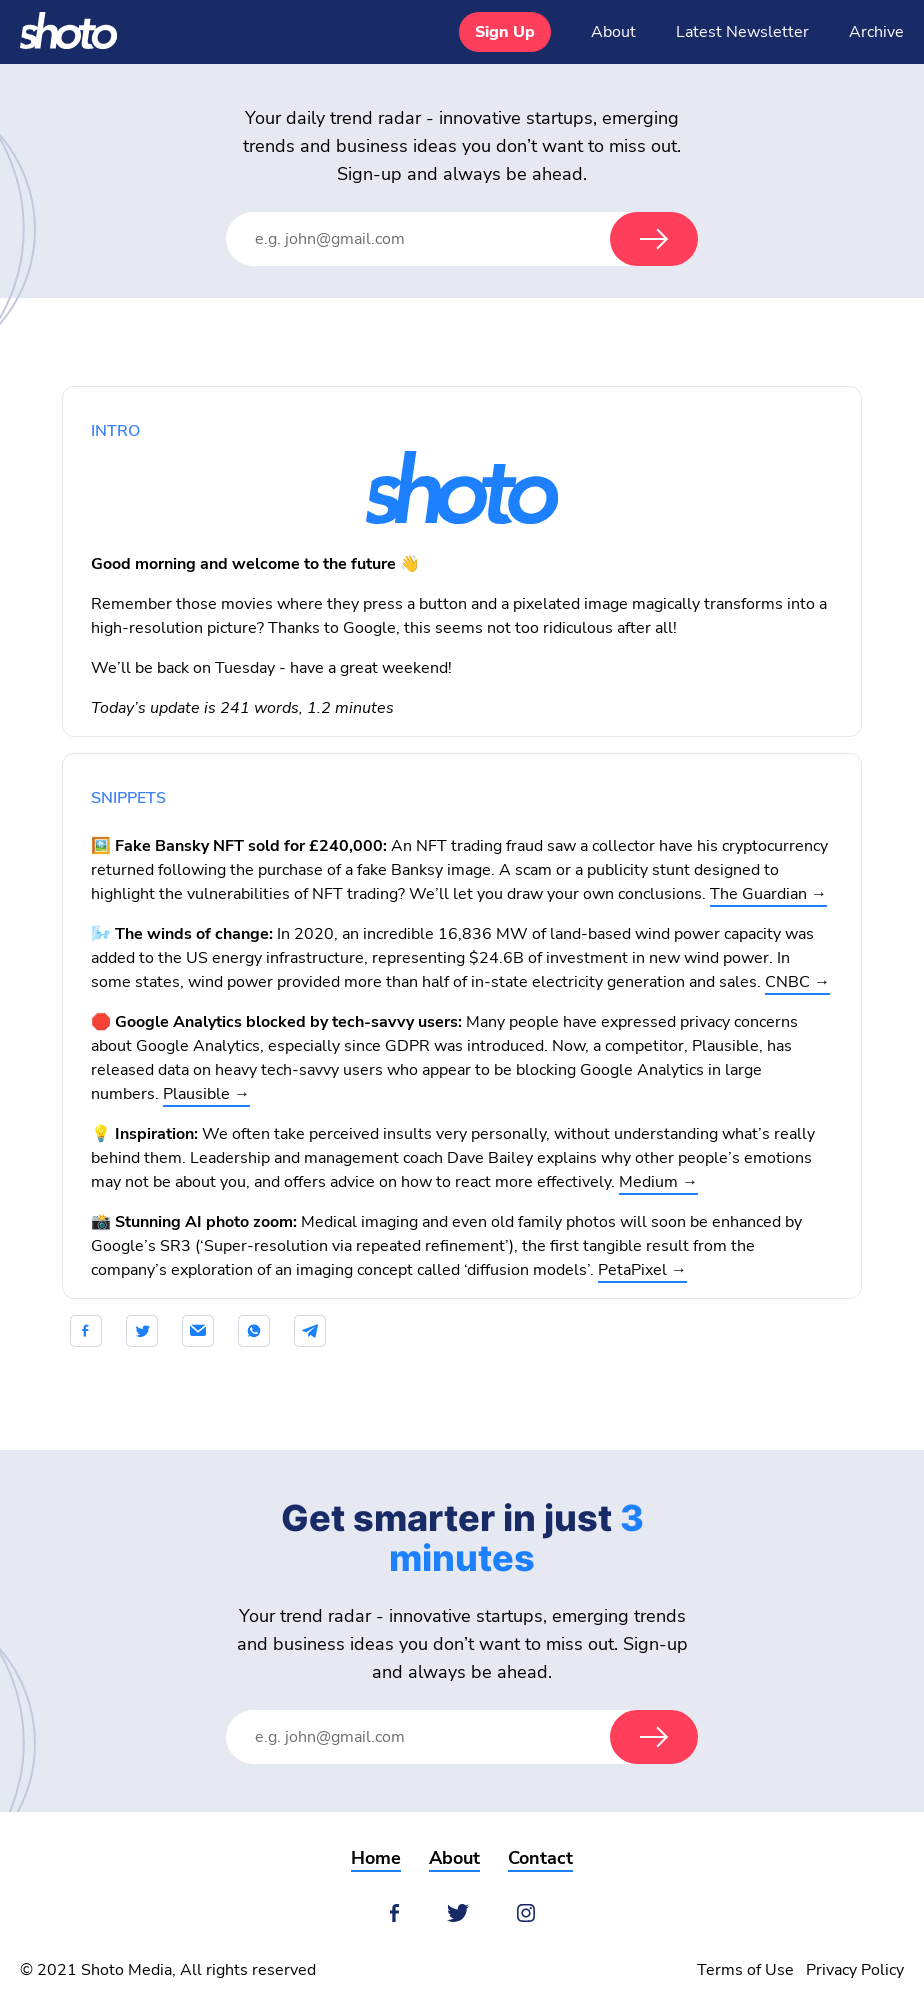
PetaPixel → (642, 1270)
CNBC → (797, 982)
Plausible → (206, 1094)
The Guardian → (768, 894)
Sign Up (505, 32)
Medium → (658, 1182)
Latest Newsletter (742, 32)
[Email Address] (438, 239)
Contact (540, 1858)
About (613, 32)
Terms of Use (745, 1970)
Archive (876, 32)
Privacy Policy (855, 1970)
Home (376, 1858)
